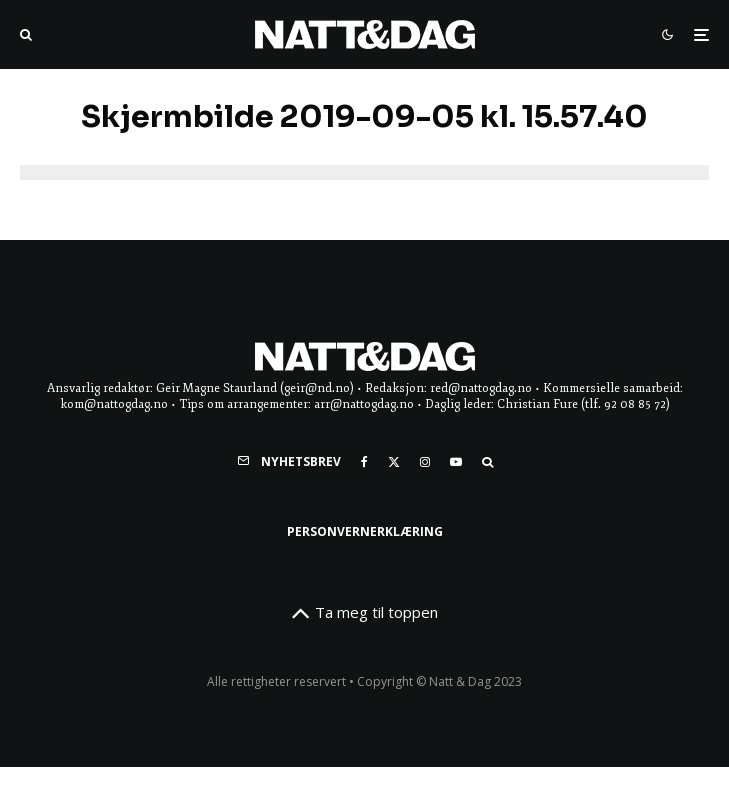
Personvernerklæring (365, 531)
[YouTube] (456, 462)
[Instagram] (425, 462)
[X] (394, 462)
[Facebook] (364, 462)
